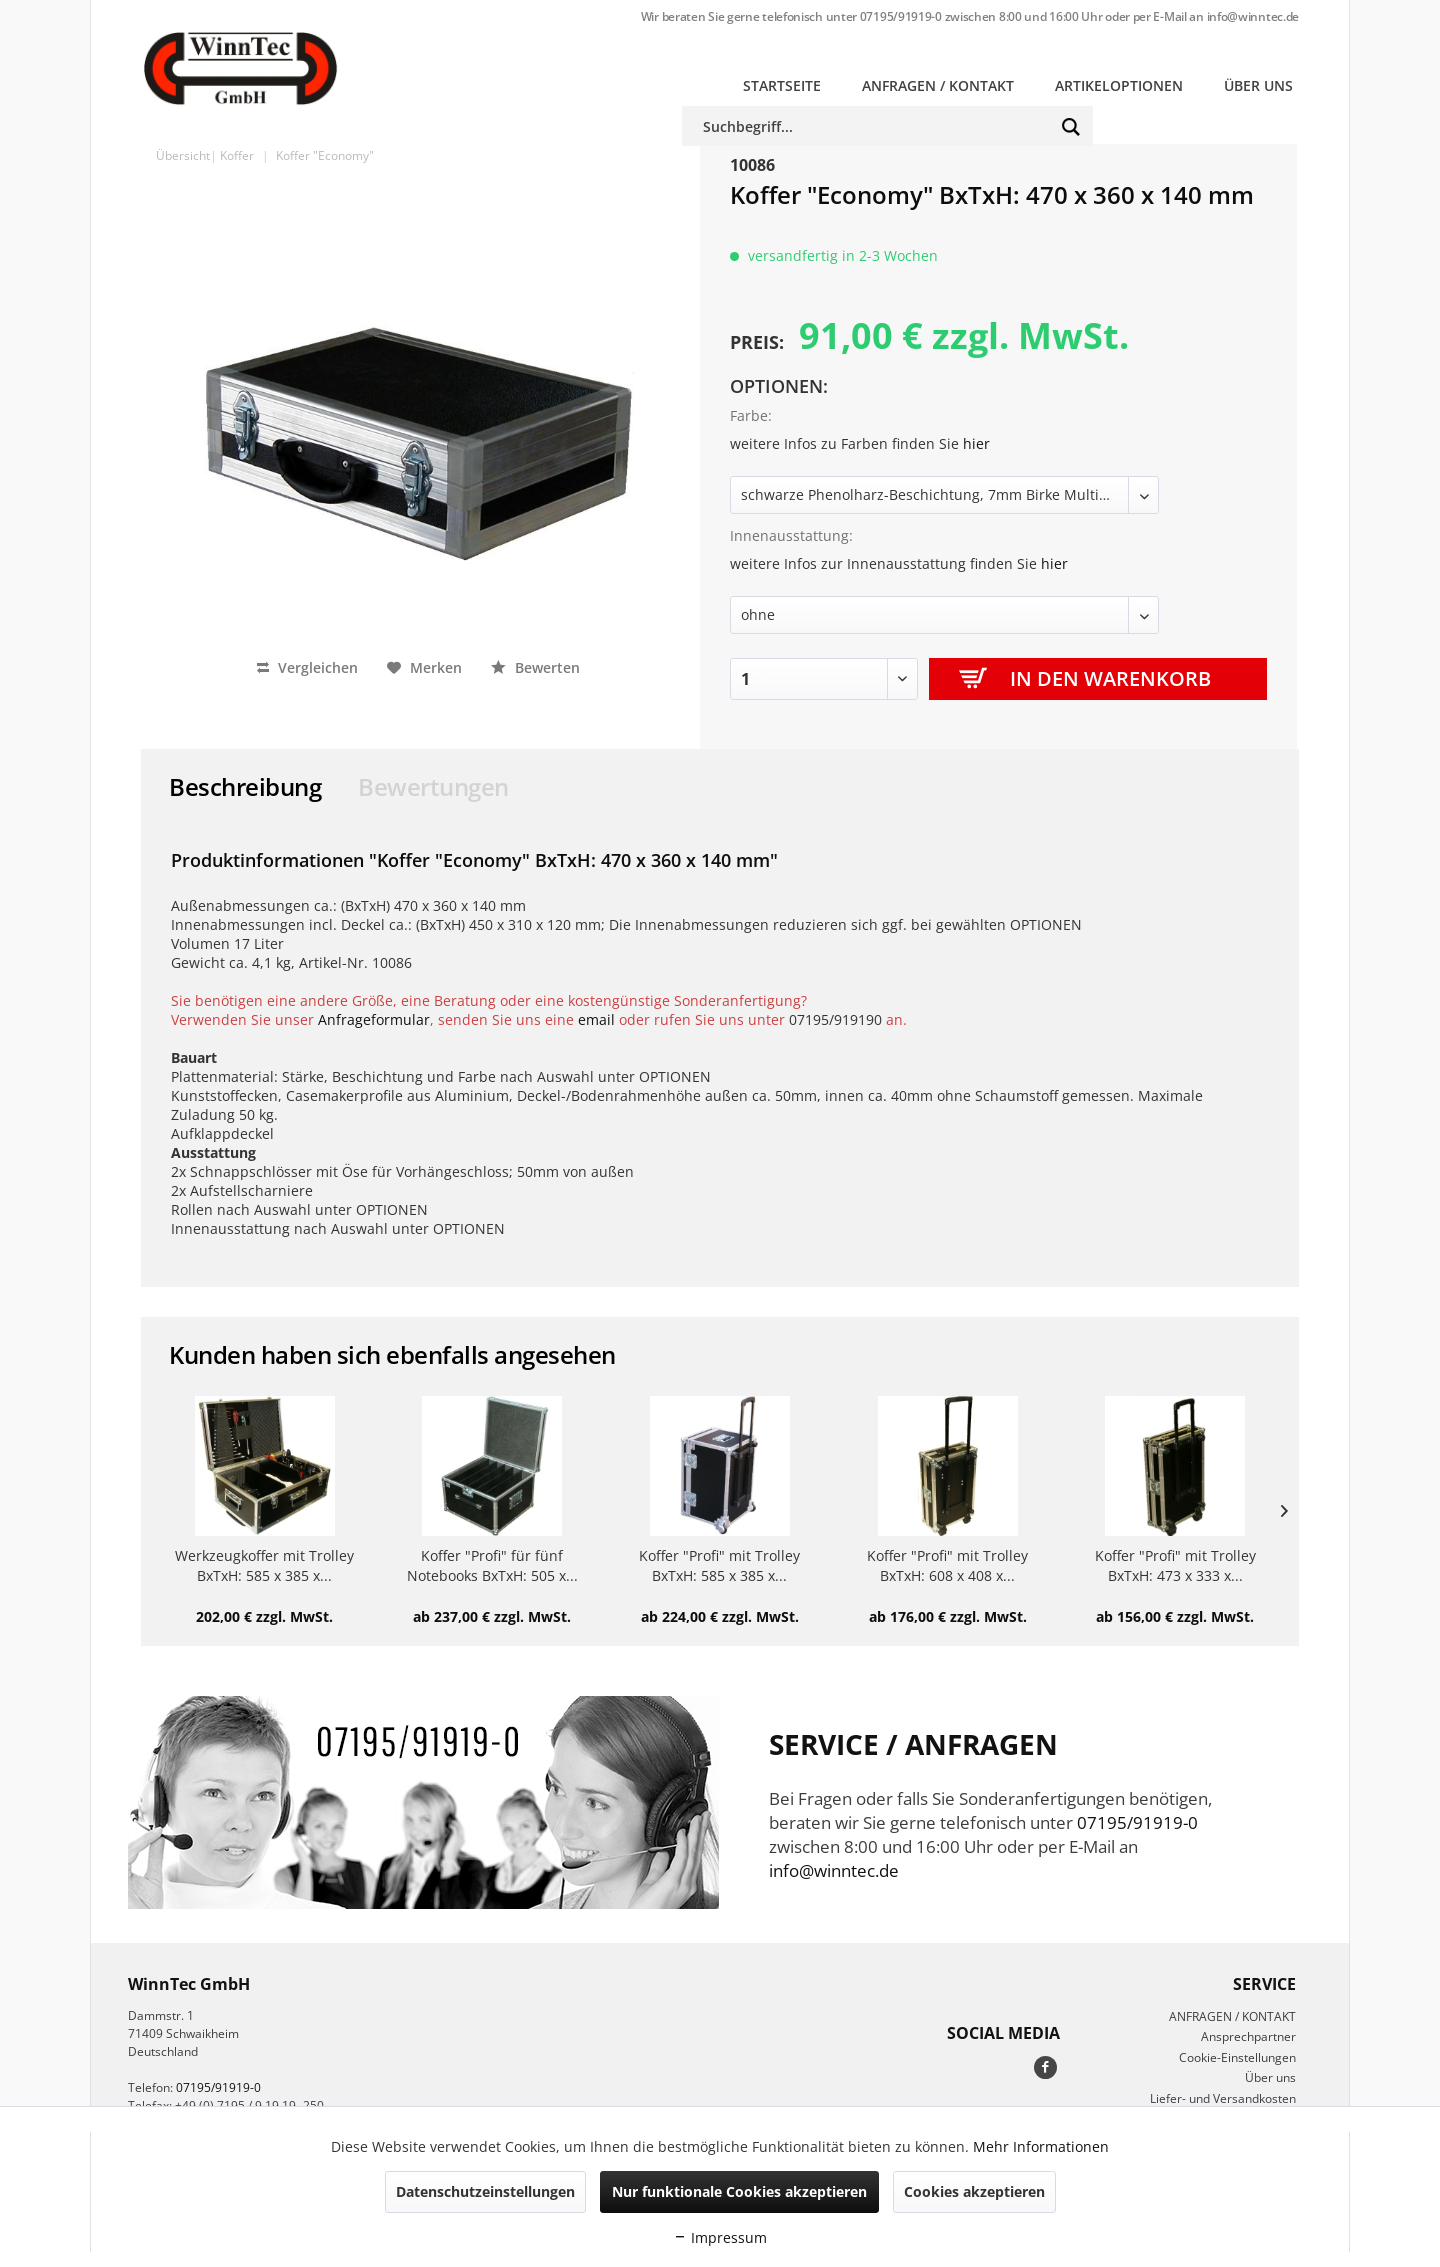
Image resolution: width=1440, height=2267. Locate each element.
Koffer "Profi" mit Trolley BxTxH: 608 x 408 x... (947, 1565)
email (596, 1019)
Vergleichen (307, 667)
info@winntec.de (1253, 16)
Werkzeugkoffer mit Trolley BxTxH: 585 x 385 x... (264, 1565)
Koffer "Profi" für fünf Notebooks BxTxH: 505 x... (492, 1565)
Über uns (1270, 2077)
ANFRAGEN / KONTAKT (1232, 2016)
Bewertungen (433, 786)
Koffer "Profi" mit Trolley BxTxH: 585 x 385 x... (719, 1565)
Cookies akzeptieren (974, 2191)
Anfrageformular (374, 1019)
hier (976, 443)
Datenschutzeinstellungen (485, 2191)
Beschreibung (245, 786)
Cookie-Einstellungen (1237, 2057)
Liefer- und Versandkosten (1223, 2098)
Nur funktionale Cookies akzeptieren (739, 2191)
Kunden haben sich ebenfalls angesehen (392, 1354)
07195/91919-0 (901, 16)
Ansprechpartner (1248, 2036)
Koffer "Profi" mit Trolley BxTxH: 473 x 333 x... (1175, 1565)
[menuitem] (782, 85)
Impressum (720, 2237)
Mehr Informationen (1041, 2146)
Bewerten (535, 667)
